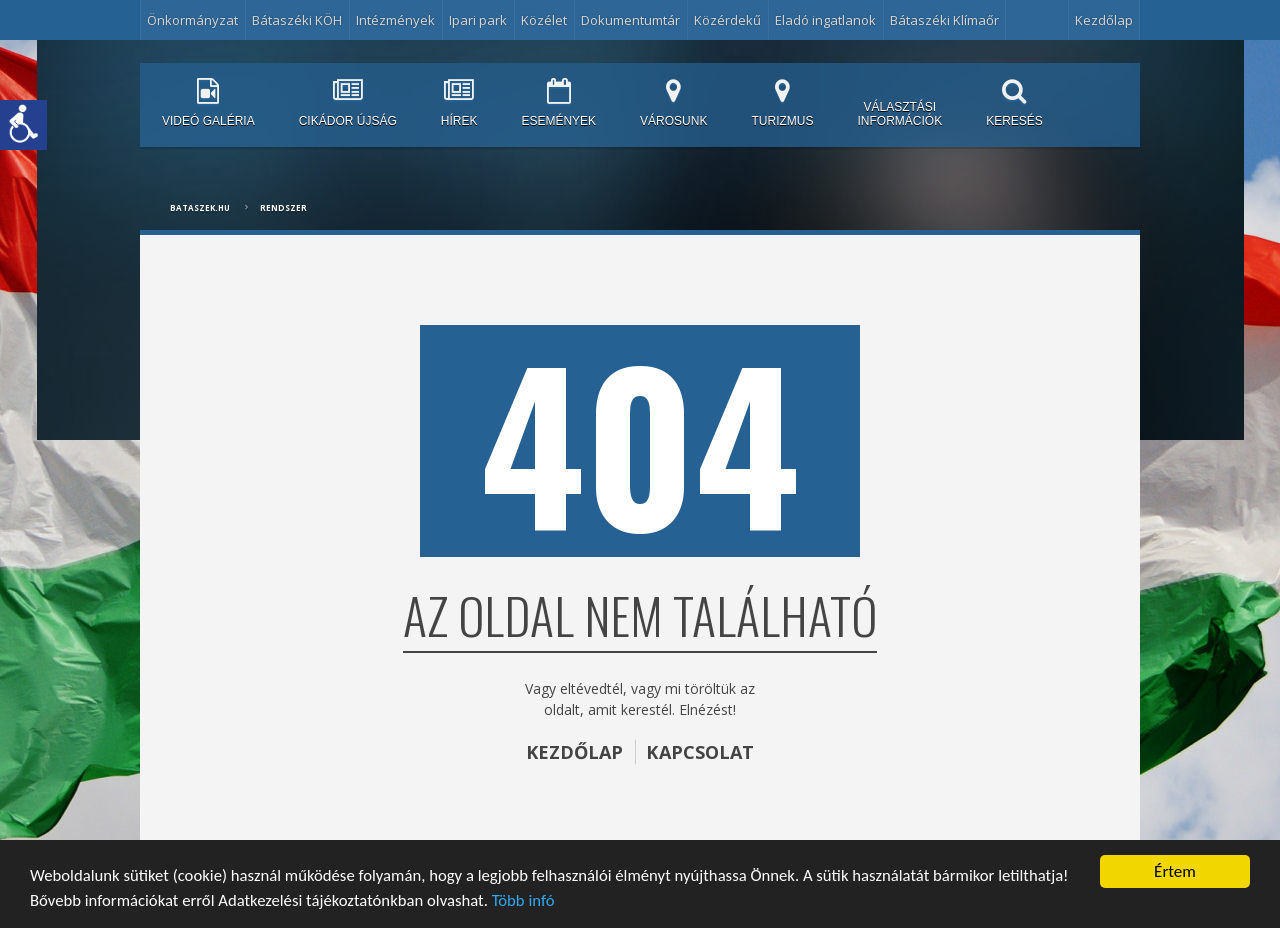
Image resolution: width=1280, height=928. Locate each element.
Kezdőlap (1104, 20)
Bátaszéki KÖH (297, 20)
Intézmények (395, 20)
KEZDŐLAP (574, 752)
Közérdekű (727, 20)
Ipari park (478, 20)
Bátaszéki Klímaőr (944, 20)
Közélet (544, 20)
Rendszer (283, 207)
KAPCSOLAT (700, 752)
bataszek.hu (200, 207)
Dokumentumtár (630, 20)
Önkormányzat (192, 20)
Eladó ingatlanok (825, 20)
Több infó (532, 900)
